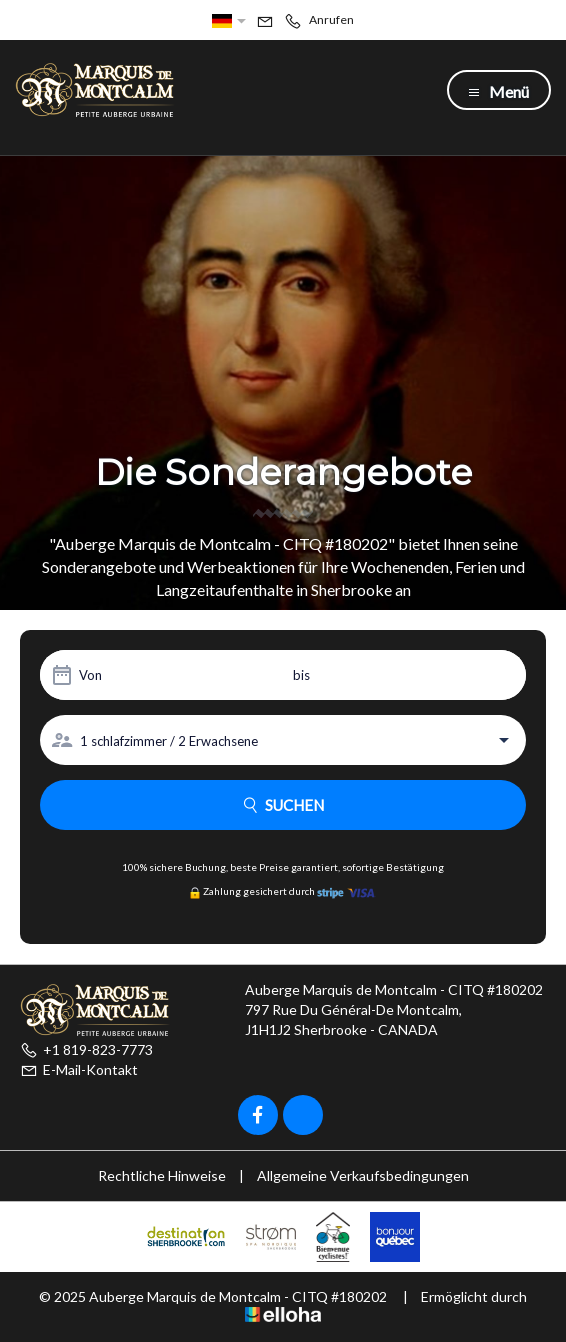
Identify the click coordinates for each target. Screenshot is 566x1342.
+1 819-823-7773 (86, 1049)
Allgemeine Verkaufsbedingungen (363, 1175)
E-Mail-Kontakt (79, 1069)
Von (90, 675)
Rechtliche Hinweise (162, 1175)
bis (301, 675)
